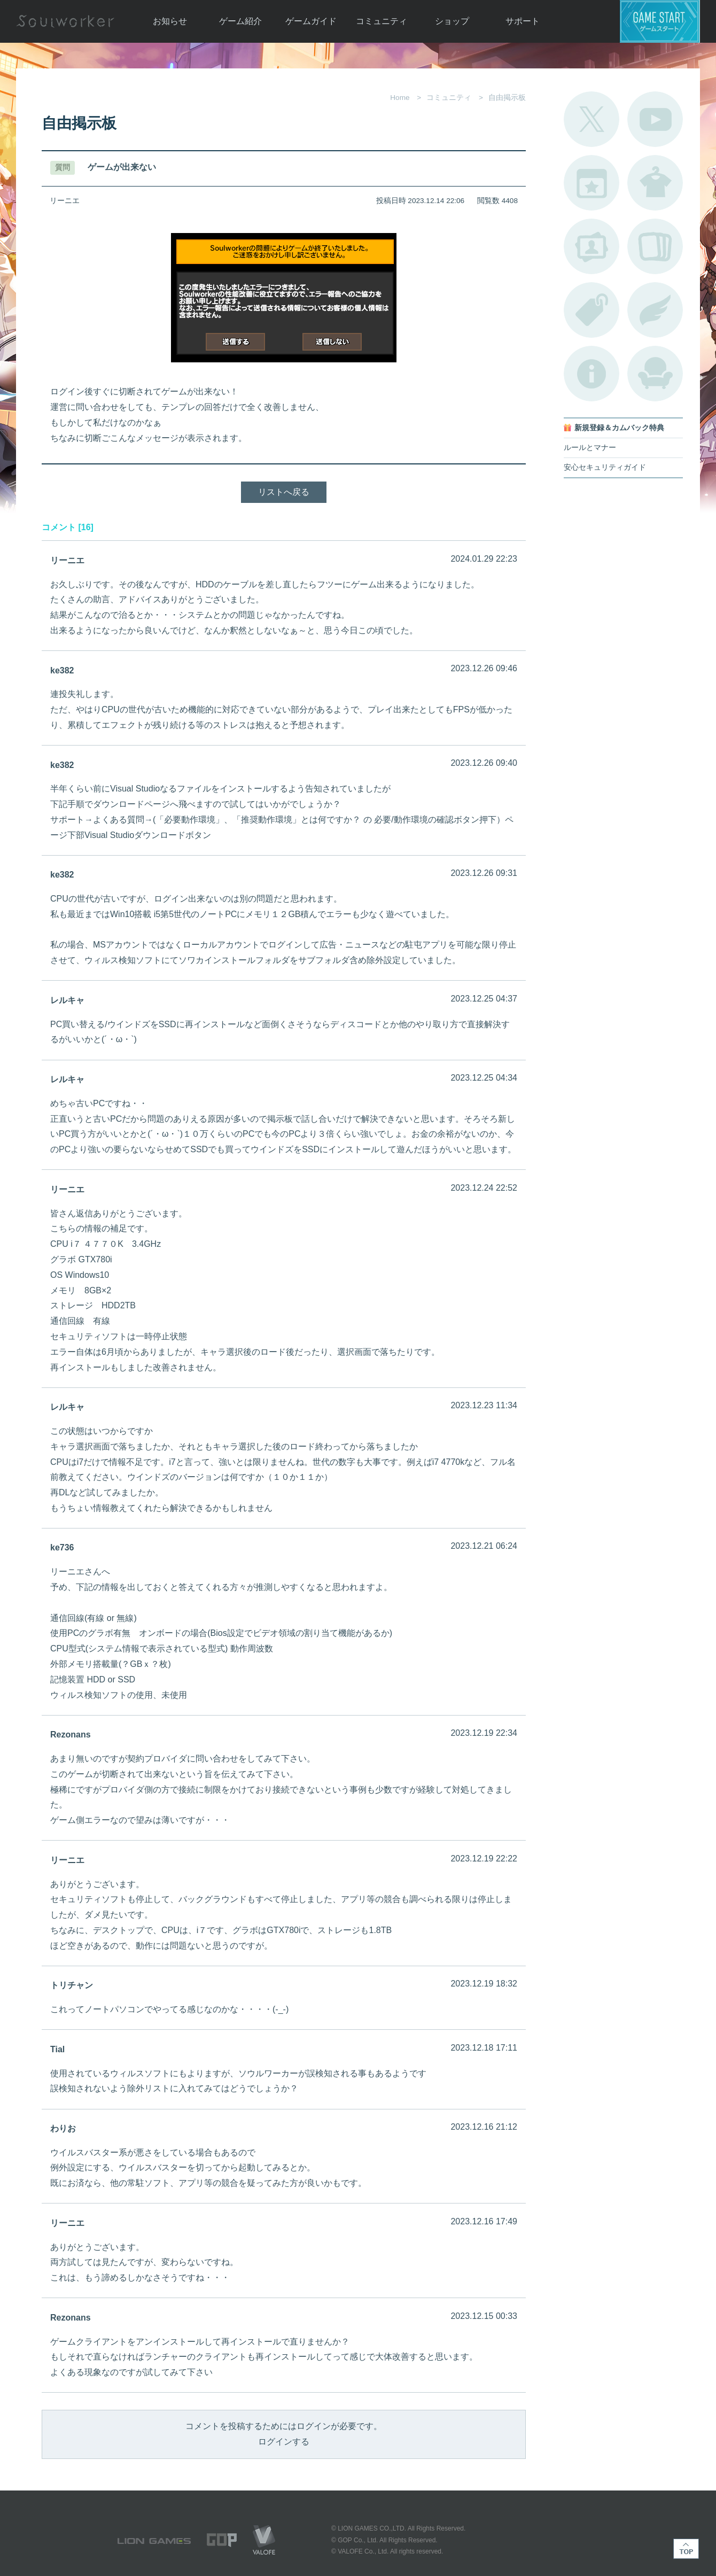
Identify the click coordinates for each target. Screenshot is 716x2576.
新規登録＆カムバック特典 (619, 428)
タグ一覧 (591, 310)
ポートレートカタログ (591, 246)
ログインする (283, 2441)
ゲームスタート (660, 21)
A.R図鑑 (655, 246)
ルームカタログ (655, 373)
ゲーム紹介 (240, 21)
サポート (522, 21)
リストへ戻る (283, 491)
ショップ (452, 21)
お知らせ (170, 21)
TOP (686, 2549)
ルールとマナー (590, 448)
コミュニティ (381, 21)
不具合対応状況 (591, 373)
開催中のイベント (591, 183)
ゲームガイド (311, 21)
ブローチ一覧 (655, 310)
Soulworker (65, 21)
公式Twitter (591, 119)
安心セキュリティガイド (605, 467)
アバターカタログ (655, 183)
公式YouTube (655, 119)
